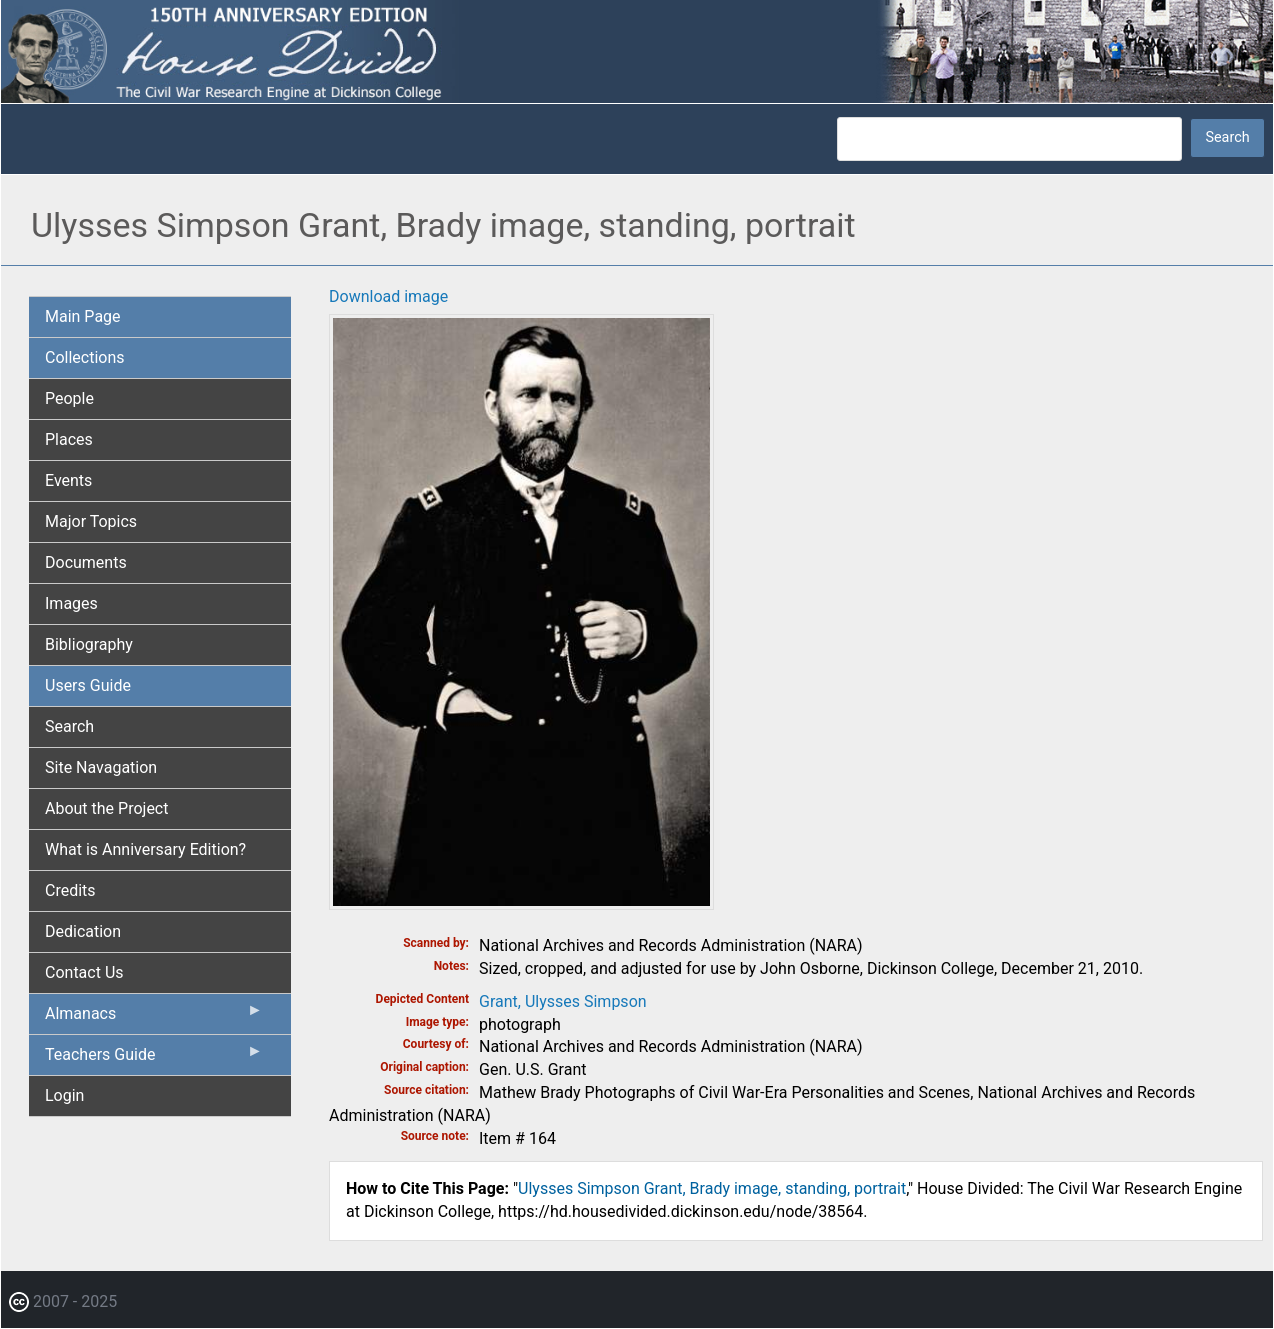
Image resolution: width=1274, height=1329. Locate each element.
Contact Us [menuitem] (84, 972)
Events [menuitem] (68, 480)
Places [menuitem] (69, 439)
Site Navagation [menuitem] (101, 767)
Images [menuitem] (71, 603)
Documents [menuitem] (86, 562)
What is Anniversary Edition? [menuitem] (145, 849)
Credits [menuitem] (70, 890)
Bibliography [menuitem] (89, 644)
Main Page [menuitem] (83, 316)
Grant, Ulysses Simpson (563, 1001)
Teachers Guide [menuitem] (154, 1059)
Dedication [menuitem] (83, 931)
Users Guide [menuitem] (88, 685)
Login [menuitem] (64, 1095)
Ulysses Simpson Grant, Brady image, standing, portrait (712, 1188)
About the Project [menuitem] (106, 808)
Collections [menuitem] (85, 357)
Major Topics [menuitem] (91, 521)
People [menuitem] (69, 398)
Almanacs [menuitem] (154, 1018)
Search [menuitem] (69, 726)
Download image (388, 296)
